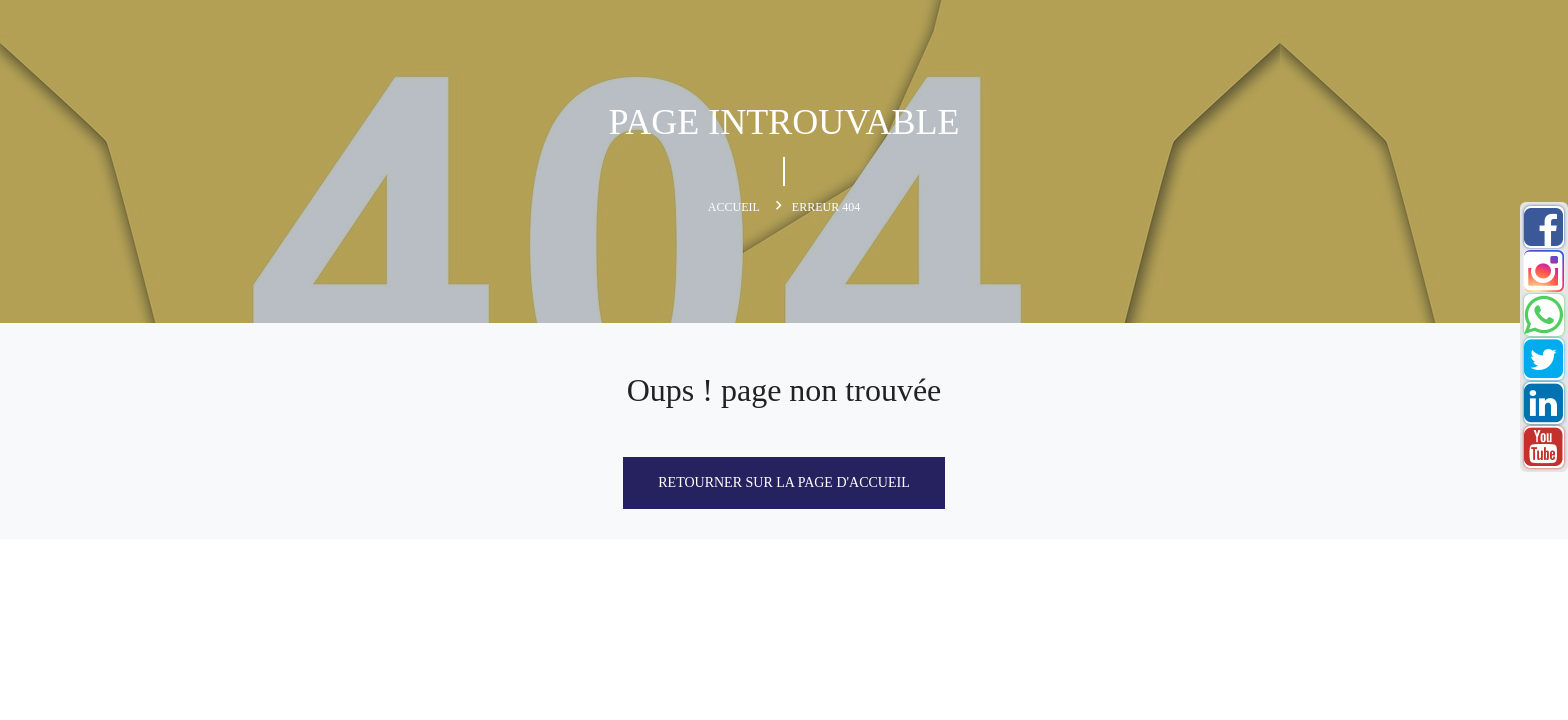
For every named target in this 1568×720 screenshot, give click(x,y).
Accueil (734, 207)
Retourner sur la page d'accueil (783, 482)
